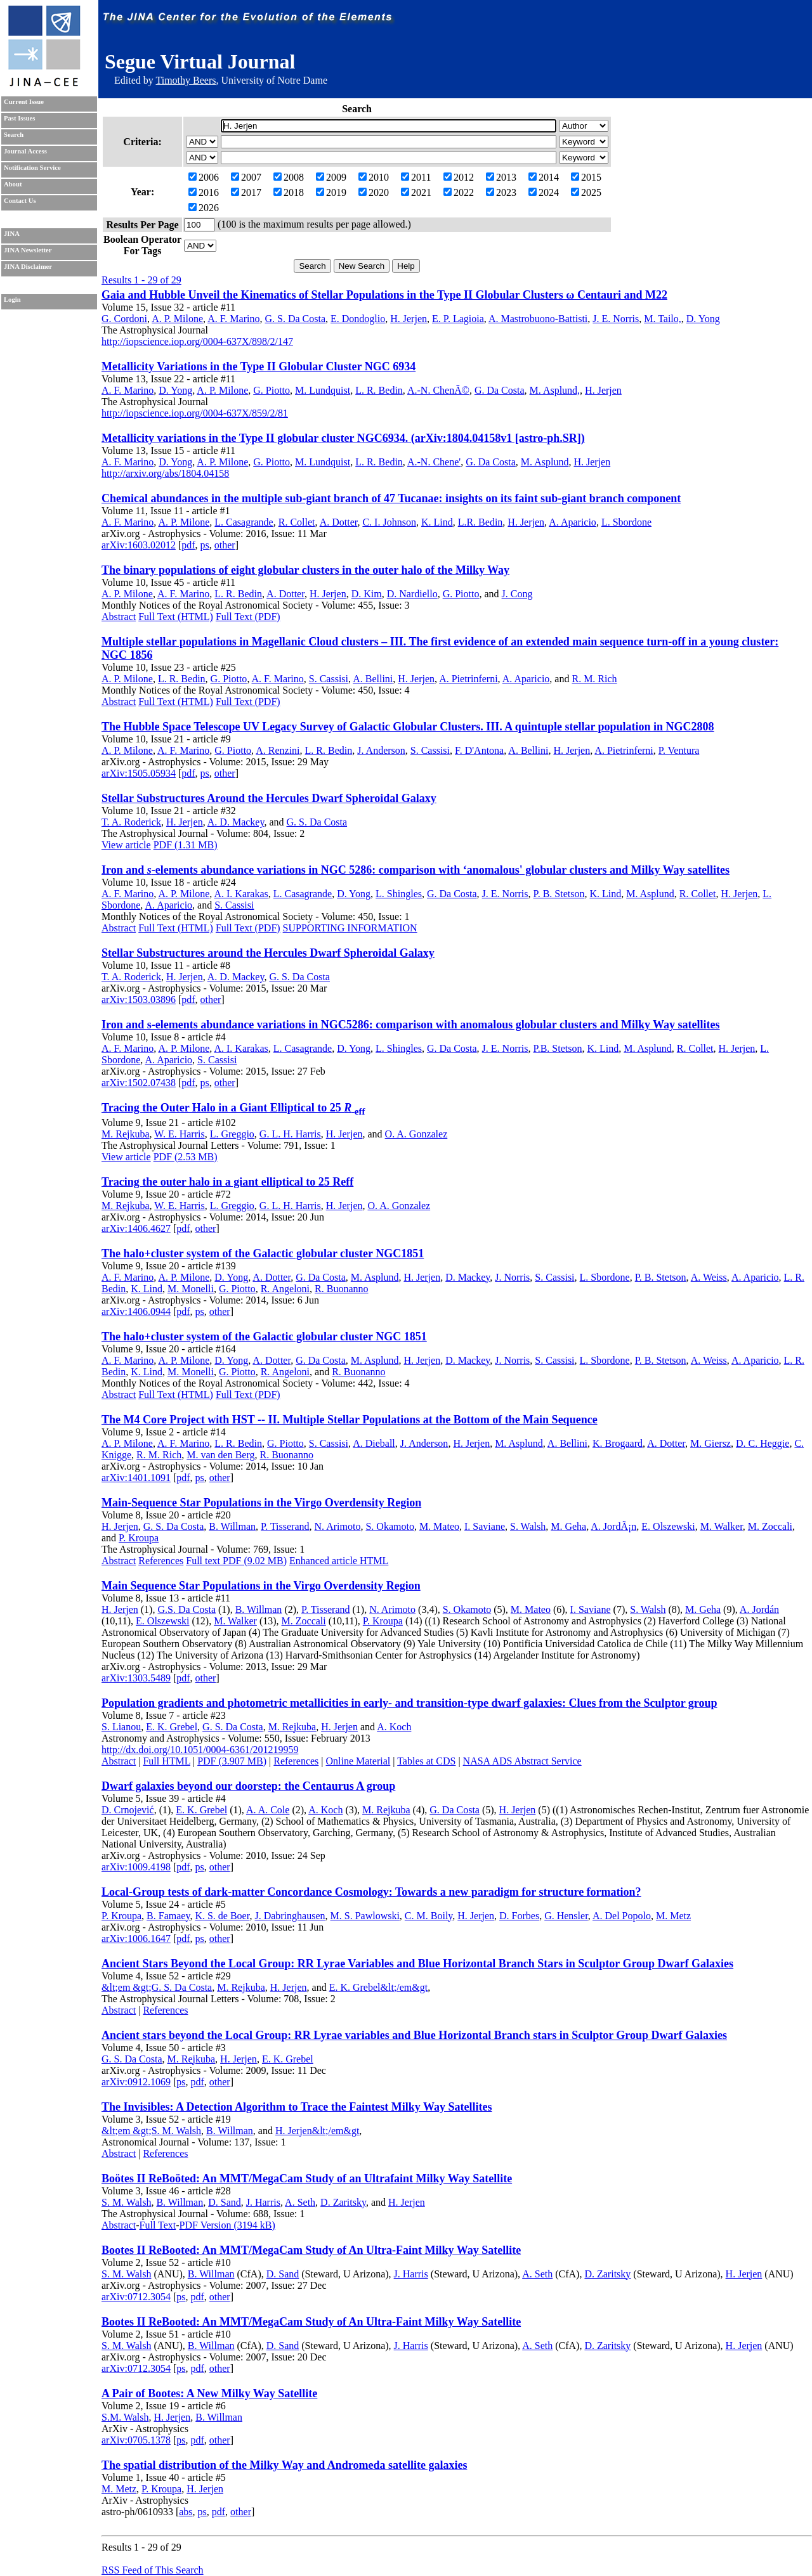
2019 (331, 192)
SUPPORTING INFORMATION (350, 927)
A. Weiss (709, 1277)
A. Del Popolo (622, 1915)
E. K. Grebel (171, 1726)
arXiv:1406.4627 (136, 1228)
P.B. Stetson (558, 1048)
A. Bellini (373, 678)
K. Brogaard (618, 1443)
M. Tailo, (662, 318)
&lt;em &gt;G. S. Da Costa (157, 1987)
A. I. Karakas (241, 893)
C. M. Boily (428, 1915)
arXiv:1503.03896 (139, 999)
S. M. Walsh (126, 2202)
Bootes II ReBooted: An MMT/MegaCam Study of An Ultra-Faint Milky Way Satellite (311, 2250)
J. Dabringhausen (289, 1915)
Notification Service (32, 167)
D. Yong (703, 318)
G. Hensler (566, 1915)
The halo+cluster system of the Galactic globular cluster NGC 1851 (264, 1336)
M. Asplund (545, 461)
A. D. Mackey (236, 822)
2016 (203, 192)
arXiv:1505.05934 (139, 773)
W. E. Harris (179, 1134)
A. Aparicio (572, 522)
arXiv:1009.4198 (136, 1866)
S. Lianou (121, 1726)
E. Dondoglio (358, 318)
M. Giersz (710, 1443)
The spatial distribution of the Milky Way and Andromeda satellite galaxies (284, 2465)
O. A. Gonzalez (416, 1134)
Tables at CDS (426, 1761)
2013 (501, 177)
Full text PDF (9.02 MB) (236, 1560)
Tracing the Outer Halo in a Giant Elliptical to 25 (233, 1107)
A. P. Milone (177, 318)
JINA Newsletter (27, 250)
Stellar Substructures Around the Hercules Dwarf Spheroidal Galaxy (269, 798)
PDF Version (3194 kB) (227, 2225)
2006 (203, 177)
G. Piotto (271, 390)
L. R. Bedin (379, 390)
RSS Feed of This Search (153, 2570)
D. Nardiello (412, 593)
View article (126, 844)
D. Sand (224, 2202)
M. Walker (721, 1526)
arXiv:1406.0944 (136, 1311)
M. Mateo (439, 1526)
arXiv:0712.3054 (136, 2296)
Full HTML (166, 1761)
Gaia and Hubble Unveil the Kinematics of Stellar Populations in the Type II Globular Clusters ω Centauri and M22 (384, 294)
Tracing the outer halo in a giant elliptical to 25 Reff (227, 1181)
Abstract (119, 616)
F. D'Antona (479, 750)
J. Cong (517, 593)
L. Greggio (232, 1134)
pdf (188, 545)
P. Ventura (679, 750)
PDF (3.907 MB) (231, 1761)
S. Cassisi (328, 678)
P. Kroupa (139, 1537)
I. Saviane (484, 1526)
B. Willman (232, 1526)
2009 (331, 177)
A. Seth (300, 2202)
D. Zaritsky (343, 2202)
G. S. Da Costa (295, 318)
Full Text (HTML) (175, 616)
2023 (501, 192)
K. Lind (437, 522)
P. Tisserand (285, 1526)
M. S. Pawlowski (365, 1915)
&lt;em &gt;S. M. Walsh (151, 2130)
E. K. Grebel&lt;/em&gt (378, 1987)
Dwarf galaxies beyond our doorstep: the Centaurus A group (248, 1786)
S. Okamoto (389, 1526)
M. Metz (673, 1915)
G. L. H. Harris (290, 1134)
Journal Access (25, 151)
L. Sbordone (626, 522)
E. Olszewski (668, 1526)
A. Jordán (759, 1609)
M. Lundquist (322, 390)
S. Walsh (528, 1526)
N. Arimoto (338, 1526)
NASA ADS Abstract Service (522, 1761)
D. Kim (366, 593)
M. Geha (568, 1526)
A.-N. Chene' (434, 461)
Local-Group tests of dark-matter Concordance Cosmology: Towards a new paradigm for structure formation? (371, 1892)
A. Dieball (374, 1443)
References (160, 1560)
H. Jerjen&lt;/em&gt (317, 2130)
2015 (586, 177)
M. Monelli (190, 1288)
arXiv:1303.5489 (136, 1678)
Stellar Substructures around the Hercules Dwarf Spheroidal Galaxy (268, 953)
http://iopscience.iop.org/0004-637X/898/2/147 (197, 341)
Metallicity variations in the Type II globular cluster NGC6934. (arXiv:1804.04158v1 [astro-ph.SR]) (343, 438)
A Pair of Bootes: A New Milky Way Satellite (209, 2393)
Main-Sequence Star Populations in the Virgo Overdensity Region (261, 1502)
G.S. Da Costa (186, 1609)
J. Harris (263, 2202)
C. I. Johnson (389, 522)
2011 (416, 177)
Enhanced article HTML (338, 1560)
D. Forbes (519, 1915)
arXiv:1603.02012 (139, 545)
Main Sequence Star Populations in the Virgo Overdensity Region (261, 1585)
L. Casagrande (243, 522)
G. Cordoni (124, 318)
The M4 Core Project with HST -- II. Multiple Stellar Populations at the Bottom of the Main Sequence (350, 1419)
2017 (246, 192)
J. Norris (512, 1277)
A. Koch (394, 1726)
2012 (458, 177)
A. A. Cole (267, 1809)
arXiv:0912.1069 (136, 2081)
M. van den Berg (220, 1454)
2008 (288, 177)
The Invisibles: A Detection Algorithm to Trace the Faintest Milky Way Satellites (297, 2106)
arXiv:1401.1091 (136, 1477)
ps (204, 545)
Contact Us (20, 200)
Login (12, 299)
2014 (543, 177)
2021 (416, 192)
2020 (373, 192)
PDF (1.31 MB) (186, 844)
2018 (288, 192)
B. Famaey (168, 1915)
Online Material (358, 1761)
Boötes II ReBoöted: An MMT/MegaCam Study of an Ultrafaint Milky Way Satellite (307, 2178)
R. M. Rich (594, 678)
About (13, 184)
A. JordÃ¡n (613, 1526)
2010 (373, 177)
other (224, 545)
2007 (246, 177)
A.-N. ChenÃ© (438, 390)
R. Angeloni (285, 1288)
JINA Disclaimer (28, 266)
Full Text (158, 2225)
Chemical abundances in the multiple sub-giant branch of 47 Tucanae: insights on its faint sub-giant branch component (391, 498)
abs (185, 2511)
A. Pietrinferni (468, 678)
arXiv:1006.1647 (136, 1938)
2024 (543, 192)
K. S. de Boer (222, 1915)
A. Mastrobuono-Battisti (537, 318)
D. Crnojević (128, 1809)
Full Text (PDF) (248, 616)
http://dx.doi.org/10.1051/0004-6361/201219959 (200, 1749)
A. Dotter (339, 522)
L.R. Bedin (480, 522)
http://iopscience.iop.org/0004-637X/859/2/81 (195, 413)
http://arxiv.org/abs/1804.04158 (165, 473)
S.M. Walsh (125, 2417)
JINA (12, 233)
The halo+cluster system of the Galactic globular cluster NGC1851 (263, 1253)
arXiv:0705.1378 (136, 2440)
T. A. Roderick (131, 822)
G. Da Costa (500, 390)
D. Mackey (467, 1277)
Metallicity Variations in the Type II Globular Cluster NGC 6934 (259, 366)
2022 (458, 192)
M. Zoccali (770, 1526)
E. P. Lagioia (458, 318)
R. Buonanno (341, 1288)
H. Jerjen (408, 318)
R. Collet (296, 522)
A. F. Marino (233, 318)
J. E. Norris (616, 318)
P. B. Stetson (559, 893)
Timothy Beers (185, 80)
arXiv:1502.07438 (139, 1082)
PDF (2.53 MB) (186, 1156)
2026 (203, 207)
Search (13, 134)
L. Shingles (399, 893)
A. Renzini (277, 750)
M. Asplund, (555, 390)
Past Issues (19, 118)
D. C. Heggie (762, 1443)
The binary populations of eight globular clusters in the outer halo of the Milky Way (305, 570)
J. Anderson (381, 750)
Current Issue (24, 101)
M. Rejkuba (126, 1134)
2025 (586, 192)
